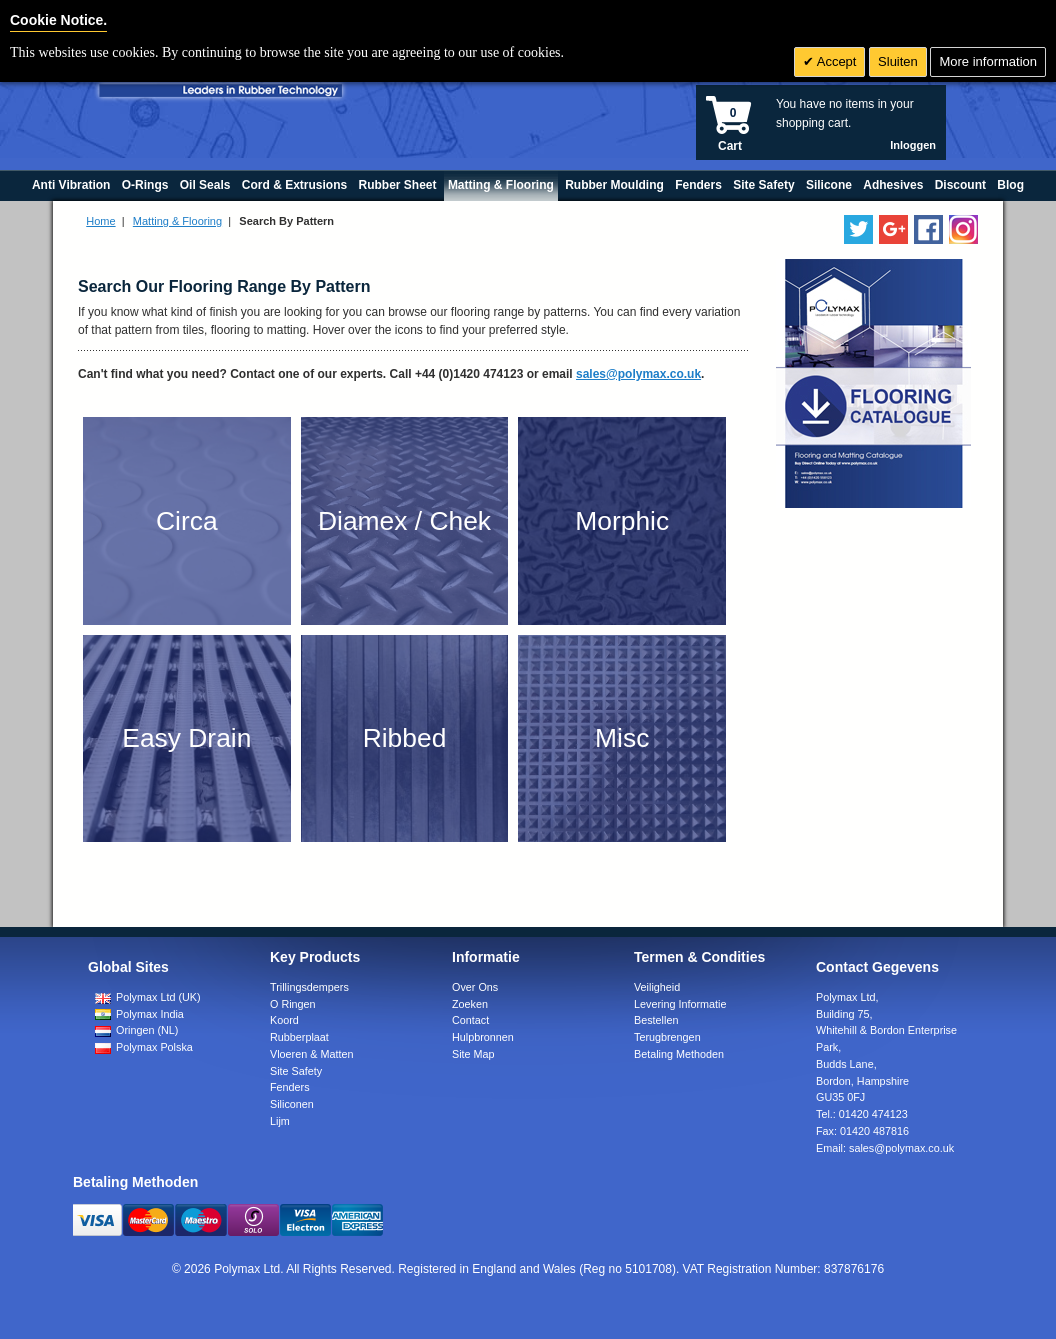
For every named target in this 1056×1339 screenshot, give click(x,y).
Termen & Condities (699, 957)
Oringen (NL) (136, 1030)
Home (100, 221)
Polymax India (139, 1014)
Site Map (473, 1054)
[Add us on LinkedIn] (893, 229)
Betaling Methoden (679, 1054)
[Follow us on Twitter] (858, 229)
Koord (284, 1020)
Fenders (290, 1087)
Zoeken (470, 1004)
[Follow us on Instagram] (963, 229)
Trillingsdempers (309, 987)
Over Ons (475, 987)
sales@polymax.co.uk (638, 374)
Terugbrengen (667, 1037)
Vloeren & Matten (311, 1054)
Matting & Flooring (177, 221)
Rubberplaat (299, 1037)
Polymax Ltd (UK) (148, 997)
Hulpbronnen (483, 1037)
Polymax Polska (144, 1047)
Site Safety (296, 1071)
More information (988, 61)
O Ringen (293, 1004)
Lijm (280, 1121)
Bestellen (656, 1020)
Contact (470, 1020)
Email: (885, 1148)
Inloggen (913, 145)
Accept (835, 61)
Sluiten (898, 61)
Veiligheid (657, 987)
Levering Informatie (680, 1004)
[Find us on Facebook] (928, 229)
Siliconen (292, 1104)
